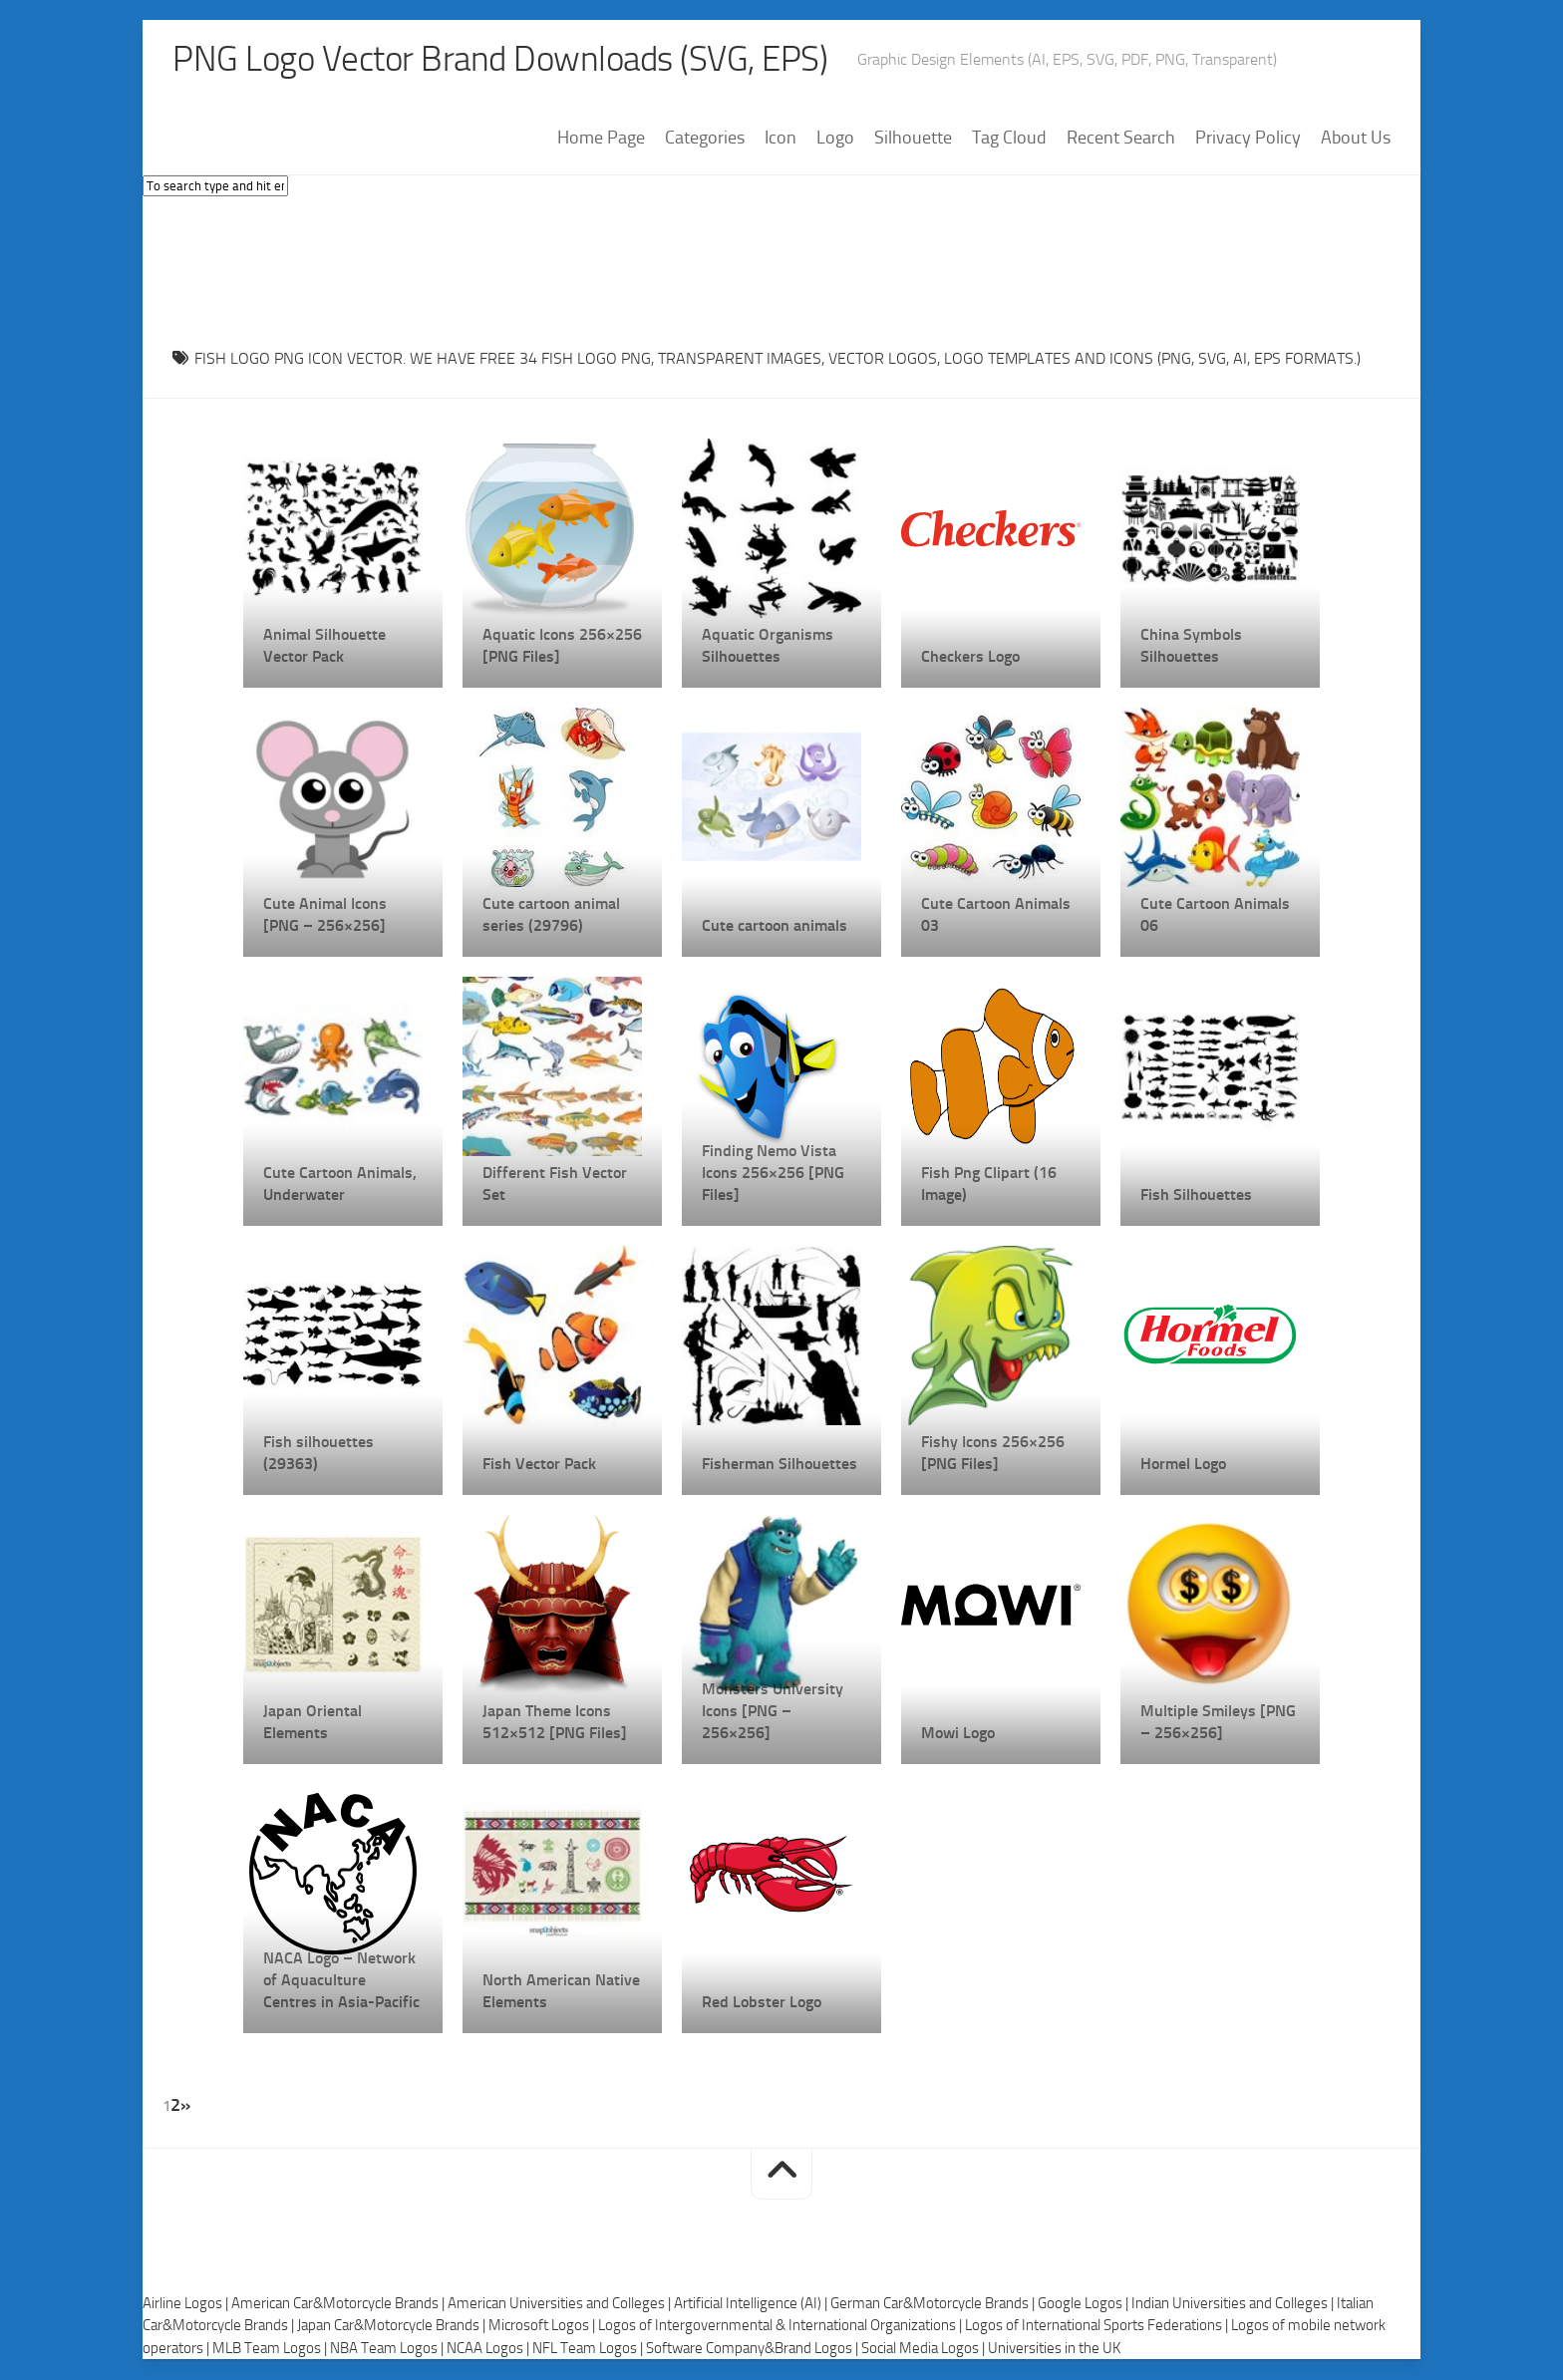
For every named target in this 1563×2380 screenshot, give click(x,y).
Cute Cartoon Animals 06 (1215, 915)
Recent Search (1121, 139)
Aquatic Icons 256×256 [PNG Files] (562, 646)
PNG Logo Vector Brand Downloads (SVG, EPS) (507, 60)
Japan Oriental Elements (312, 1722)
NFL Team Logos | (589, 2348)
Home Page (601, 139)
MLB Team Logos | (271, 2348)
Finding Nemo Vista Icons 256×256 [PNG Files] (773, 1173)
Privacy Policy (1248, 139)
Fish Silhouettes (1196, 1195)
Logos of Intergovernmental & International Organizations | (781, 2326)
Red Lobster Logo (761, 2002)
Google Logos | (1084, 2303)
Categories (705, 139)
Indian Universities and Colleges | (1234, 2303)
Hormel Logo (1183, 1464)
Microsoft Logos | (543, 2326)
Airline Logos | (187, 2303)
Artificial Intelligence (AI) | (752, 2303)
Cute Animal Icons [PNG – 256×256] (325, 915)
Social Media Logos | (924, 2348)
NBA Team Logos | (388, 2348)
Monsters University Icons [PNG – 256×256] (772, 1711)
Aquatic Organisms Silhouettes (767, 646)
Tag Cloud (1009, 139)
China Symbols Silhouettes (1191, 646)
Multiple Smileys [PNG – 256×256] (1218, 1722)
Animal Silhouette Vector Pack (324, 646)
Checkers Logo (970, 657)
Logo (835, 139)
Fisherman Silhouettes (779, 1464)
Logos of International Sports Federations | (1098, 2326)
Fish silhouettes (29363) (318, 1453)
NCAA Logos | (489, 2348)
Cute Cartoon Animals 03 (996, 915)
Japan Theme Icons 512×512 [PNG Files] (554, 1722)
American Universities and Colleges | (561, 2303)
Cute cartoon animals (774, 926)
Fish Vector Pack (539, 1464)
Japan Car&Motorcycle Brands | (392, 2326)
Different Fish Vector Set (554, 1184)
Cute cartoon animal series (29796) (551, 915)
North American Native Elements (561, 1991)
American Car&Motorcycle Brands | (339, 2303)
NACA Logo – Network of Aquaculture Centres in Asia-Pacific (341, 1980)
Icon (780, 139)
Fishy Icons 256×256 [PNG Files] (993, 1453)
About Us (1356, 139)
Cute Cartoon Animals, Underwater (340, 1184)
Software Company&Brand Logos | (753, 2348)
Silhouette (913, 139)
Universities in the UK (1054, 2348)
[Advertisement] (781, 268)
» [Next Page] (185, 2106)
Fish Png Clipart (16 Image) (989, 1184)
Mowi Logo (958, 1733)
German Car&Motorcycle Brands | (934, 2303)
